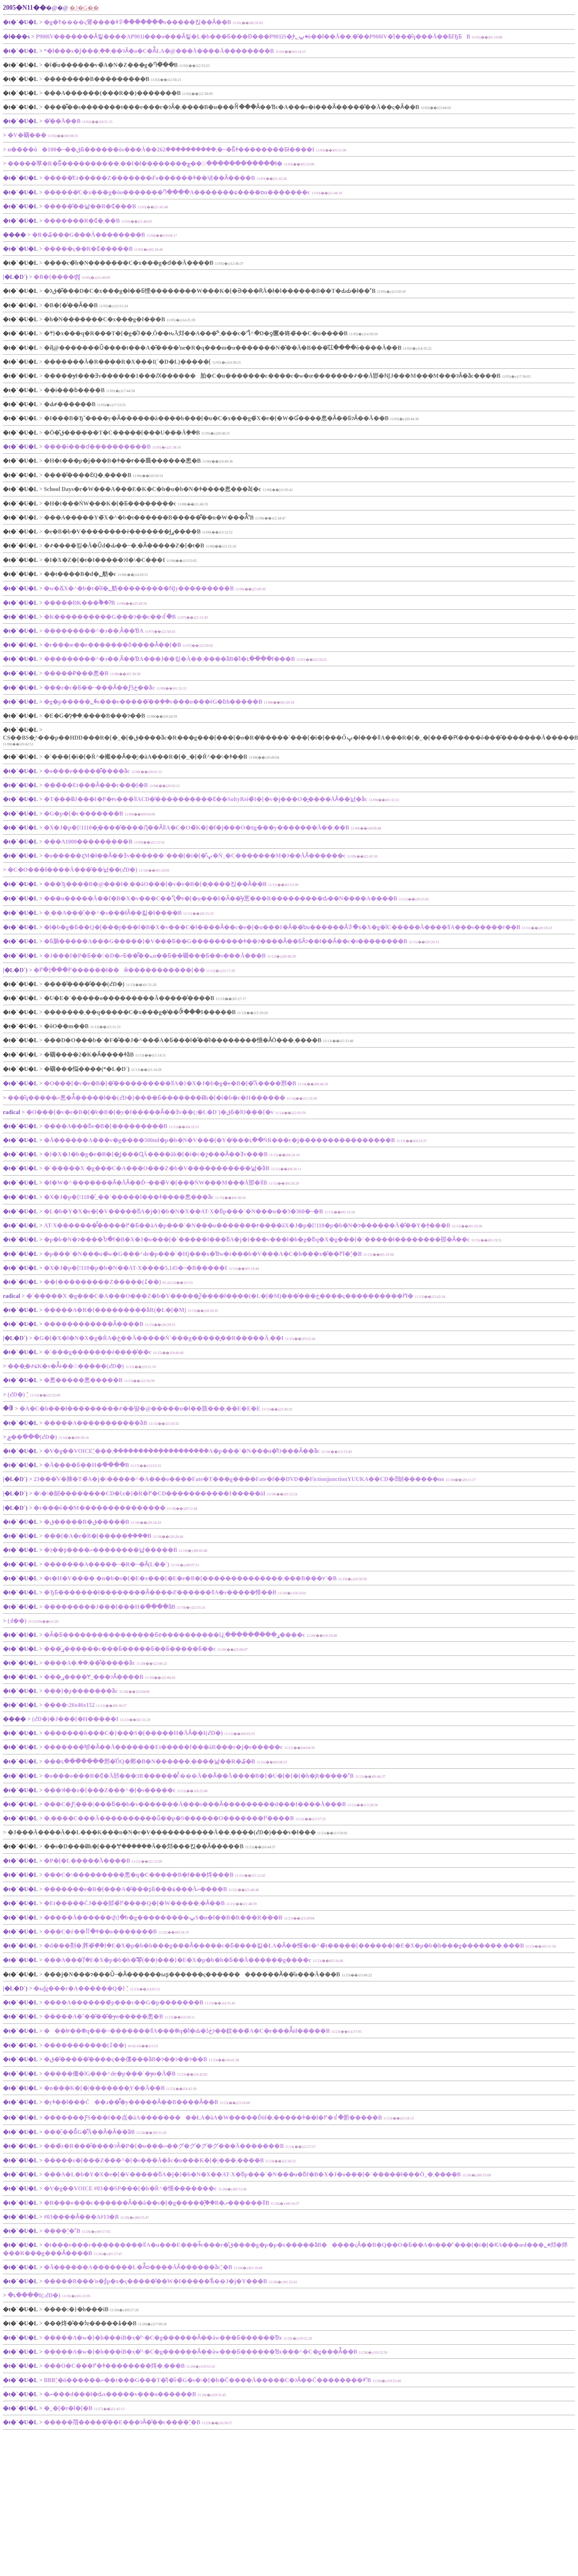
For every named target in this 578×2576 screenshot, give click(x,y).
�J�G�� (84, 8)
